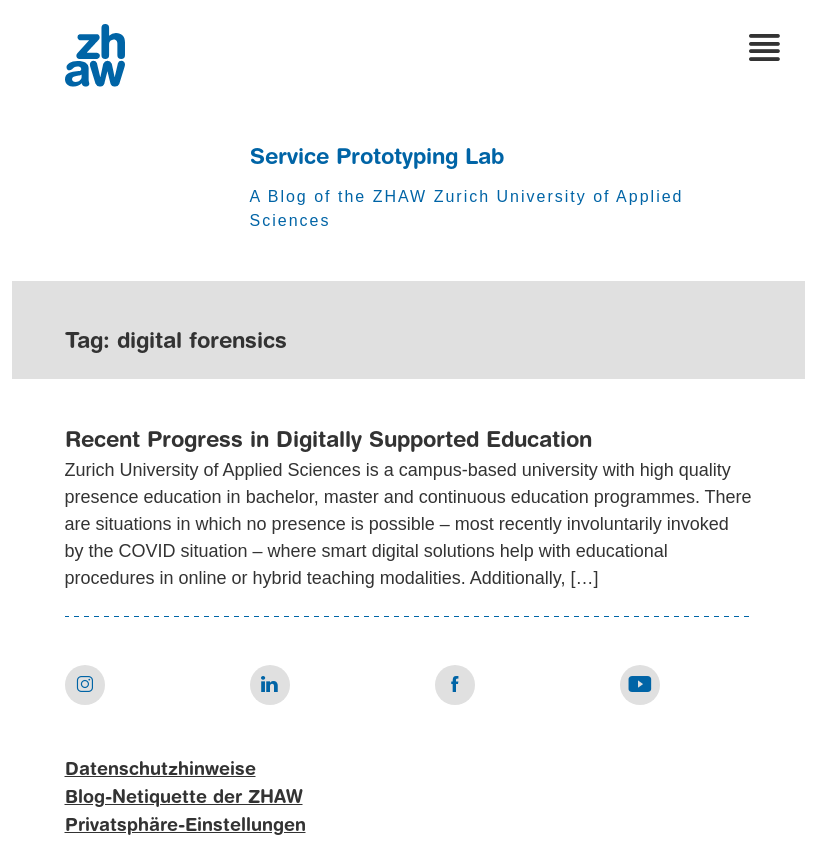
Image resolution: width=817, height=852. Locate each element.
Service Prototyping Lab (377, 158)
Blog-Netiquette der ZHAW (184, 798)
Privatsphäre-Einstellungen (185, 826)
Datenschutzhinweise (160, 770)
